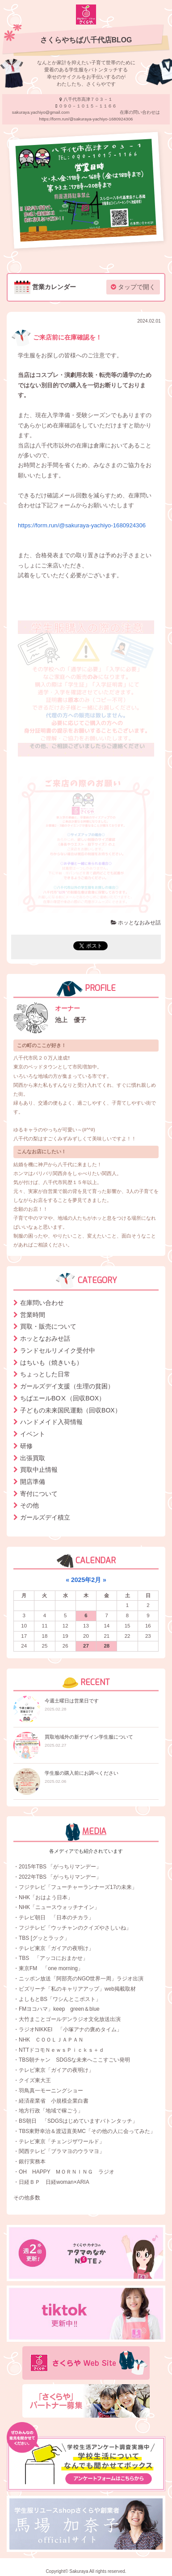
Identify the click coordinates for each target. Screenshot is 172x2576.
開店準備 (32, 1481)
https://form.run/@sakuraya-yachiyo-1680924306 (82, 525)
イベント (32, 1433)
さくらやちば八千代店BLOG (86, 40)
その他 (29, 1505)
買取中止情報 (39, 1469)
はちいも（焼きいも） (51, 1362)
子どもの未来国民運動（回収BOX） (70, 1410)
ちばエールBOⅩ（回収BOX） (62, 1398)
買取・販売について (48, 1326)
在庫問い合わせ (42, 1302)
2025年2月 (86, 1579)
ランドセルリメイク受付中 (57, 1350)
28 (106, 1645)
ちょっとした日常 (45, 1374)
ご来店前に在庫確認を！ (56, 337)
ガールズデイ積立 (45, 1517)
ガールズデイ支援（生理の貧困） (67, 1386)
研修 (26, 1446)
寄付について (39, 1493)
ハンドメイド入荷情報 (51, 1421)
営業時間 (32, 1314)
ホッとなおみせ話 (136, 922)
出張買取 (32, 1458)
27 (86, 1645)
